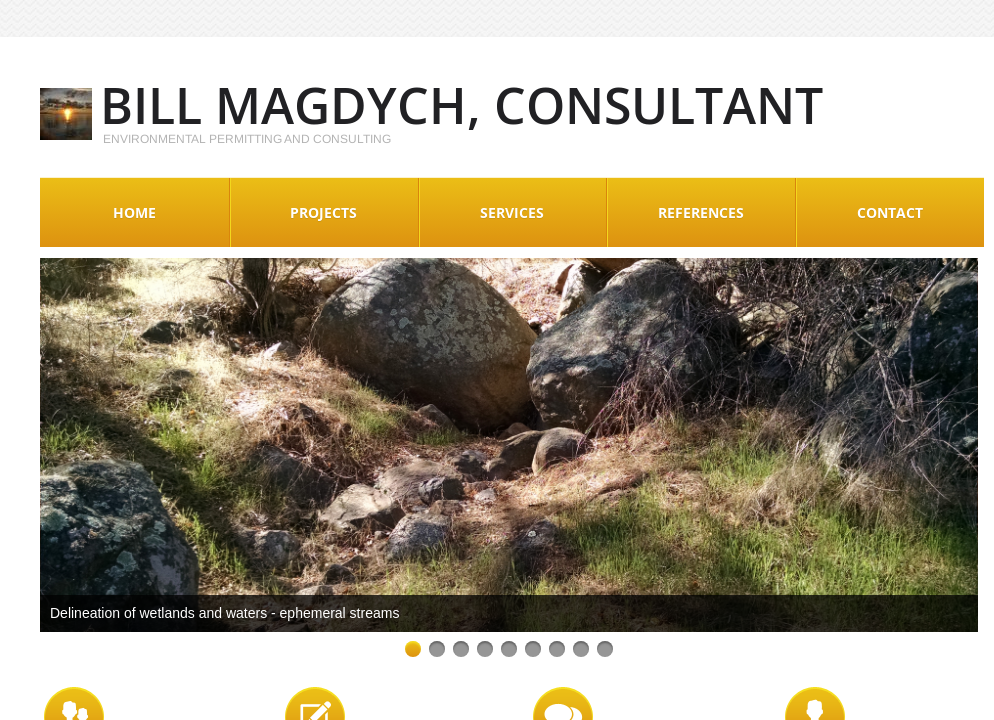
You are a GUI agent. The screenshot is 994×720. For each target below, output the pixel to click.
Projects (323, 212)
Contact (890, 212)
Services (512, 212)
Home (134, 212)
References (701, 212)
